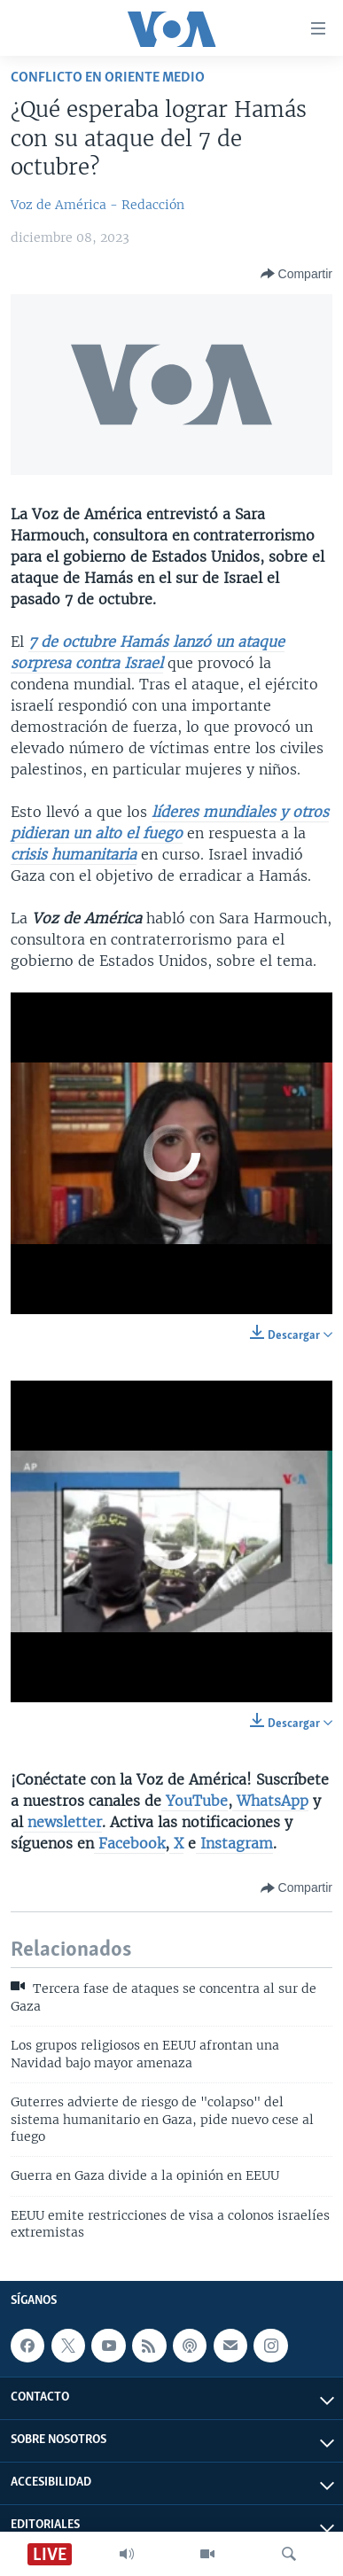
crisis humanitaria (73, 854)
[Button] (296, 273)
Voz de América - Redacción (97, 205)
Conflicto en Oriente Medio (108, 77)
